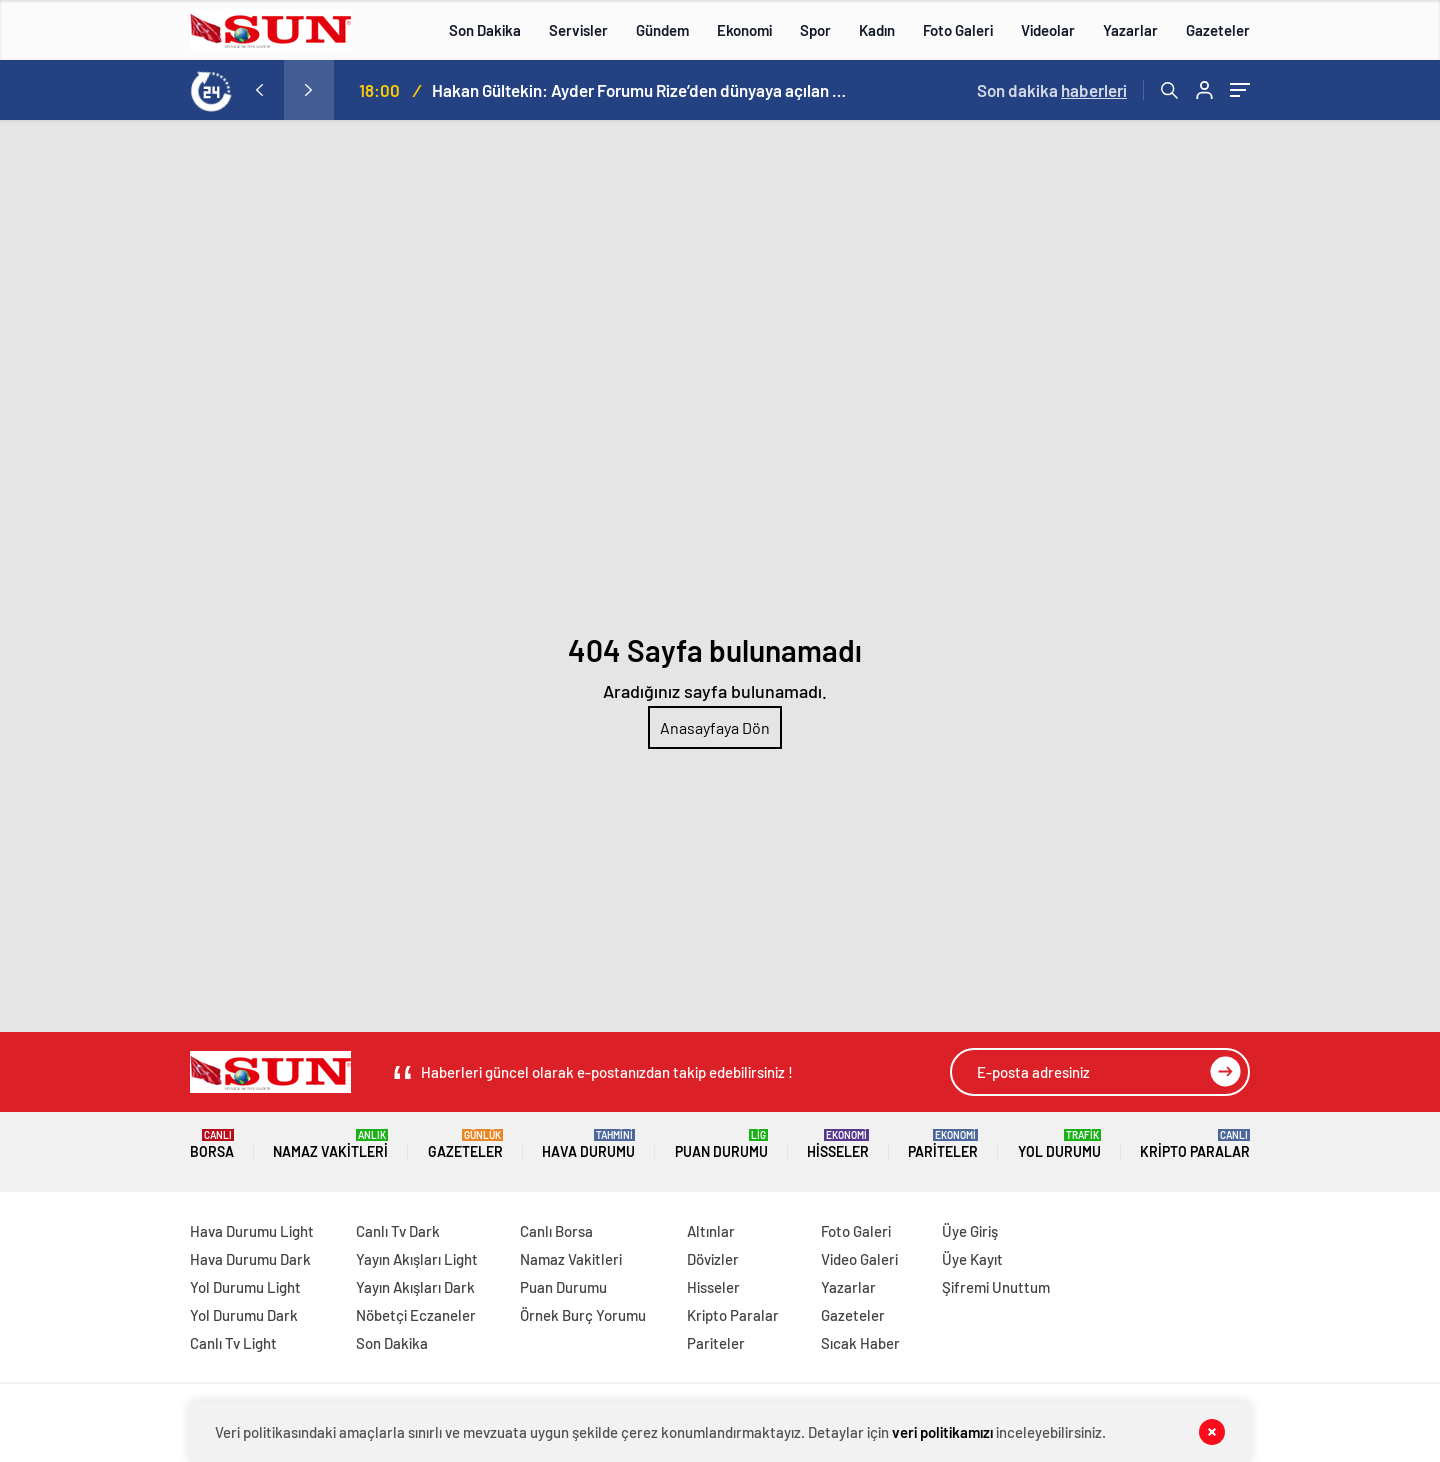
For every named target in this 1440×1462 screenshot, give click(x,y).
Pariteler (943, 1144)
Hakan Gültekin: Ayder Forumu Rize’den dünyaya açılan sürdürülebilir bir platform (642, 90)
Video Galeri (859, 1259)
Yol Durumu (1059, 1144)
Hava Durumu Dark (250, 1259)
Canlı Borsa (556, 1231)
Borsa (212, 1144)
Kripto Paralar (1195, 1144)
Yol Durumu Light (245, 1287)
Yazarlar (1130, 30)
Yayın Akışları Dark (415, 1287)
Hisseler (838, 1144)
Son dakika (1052, 90)
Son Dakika (485, 30)
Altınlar (711, 1231)
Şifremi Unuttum (996, 1287)
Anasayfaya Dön (715, 727)
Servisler (578, 30)
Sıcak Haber (860, 1343)
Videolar (1048, 30)
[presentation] (259, 90)
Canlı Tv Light (233, 1343)
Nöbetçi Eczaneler (416, 1315)
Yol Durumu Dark (244, 1315)
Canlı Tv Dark (398, 1231)
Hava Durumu (588, 1144)
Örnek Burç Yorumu (583, 1315)
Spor (815, 30)
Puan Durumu (721, 1144)
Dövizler (713, 1259)
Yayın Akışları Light (417, 1259)
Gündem (662, 30)
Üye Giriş (970, 1231)
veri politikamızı (942, 1432)
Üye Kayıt (972, 1259)
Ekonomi (744, 30)
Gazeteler (1218, 30)
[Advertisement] (720, 270)
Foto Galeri (958, 30)
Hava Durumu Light (252, 1231)
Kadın (877, 30)
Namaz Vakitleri (330, 1144)
